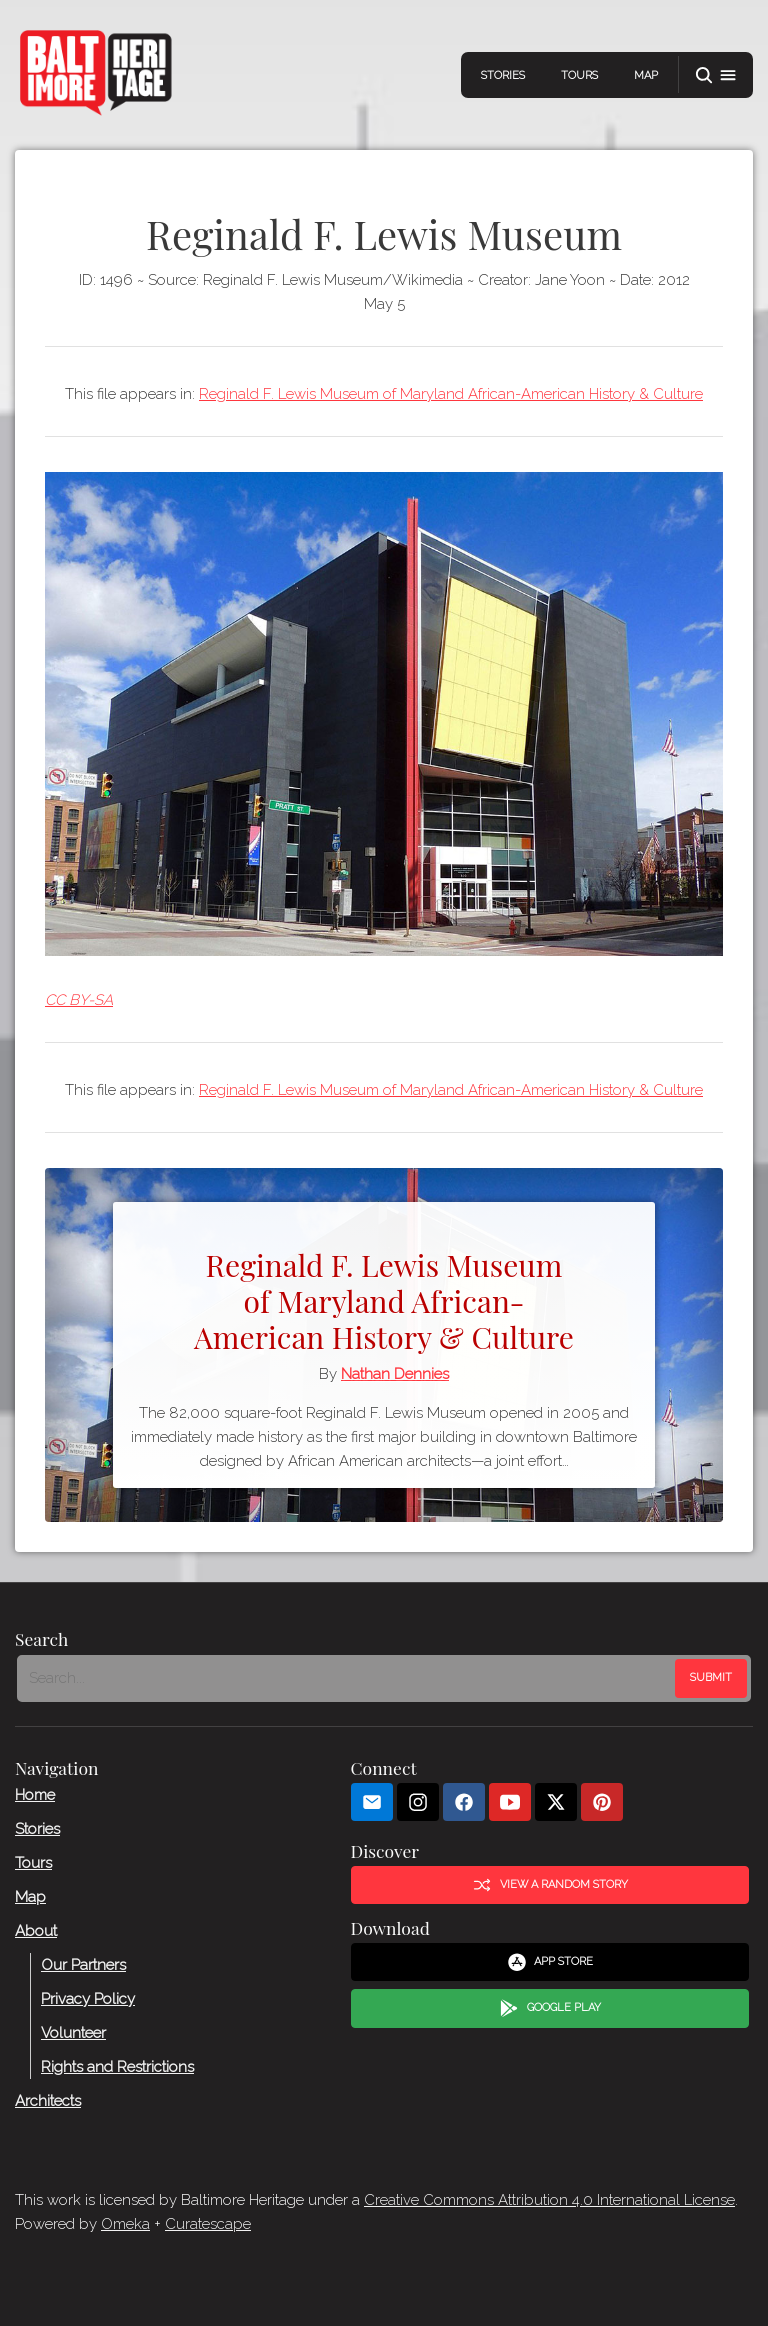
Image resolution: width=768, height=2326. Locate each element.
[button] (716, 75)
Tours (579, 75)
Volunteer (73, 2033)
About (36, 1931)
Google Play (550, 2009)
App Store (550, 1962)
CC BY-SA (79, 1000)
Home (35, 1795)
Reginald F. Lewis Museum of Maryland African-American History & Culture (451, 394)
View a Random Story (550, 1885)
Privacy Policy (88, 1999)
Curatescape (208, 2224)
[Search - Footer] (348, 1679)
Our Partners (83, 1965)
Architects (48, 2101)
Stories (503, 75)
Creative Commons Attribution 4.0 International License (549, 2200)
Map (646, 75)
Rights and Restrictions (117, 2067)
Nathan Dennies (395, 1374)
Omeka (125, 2224)
